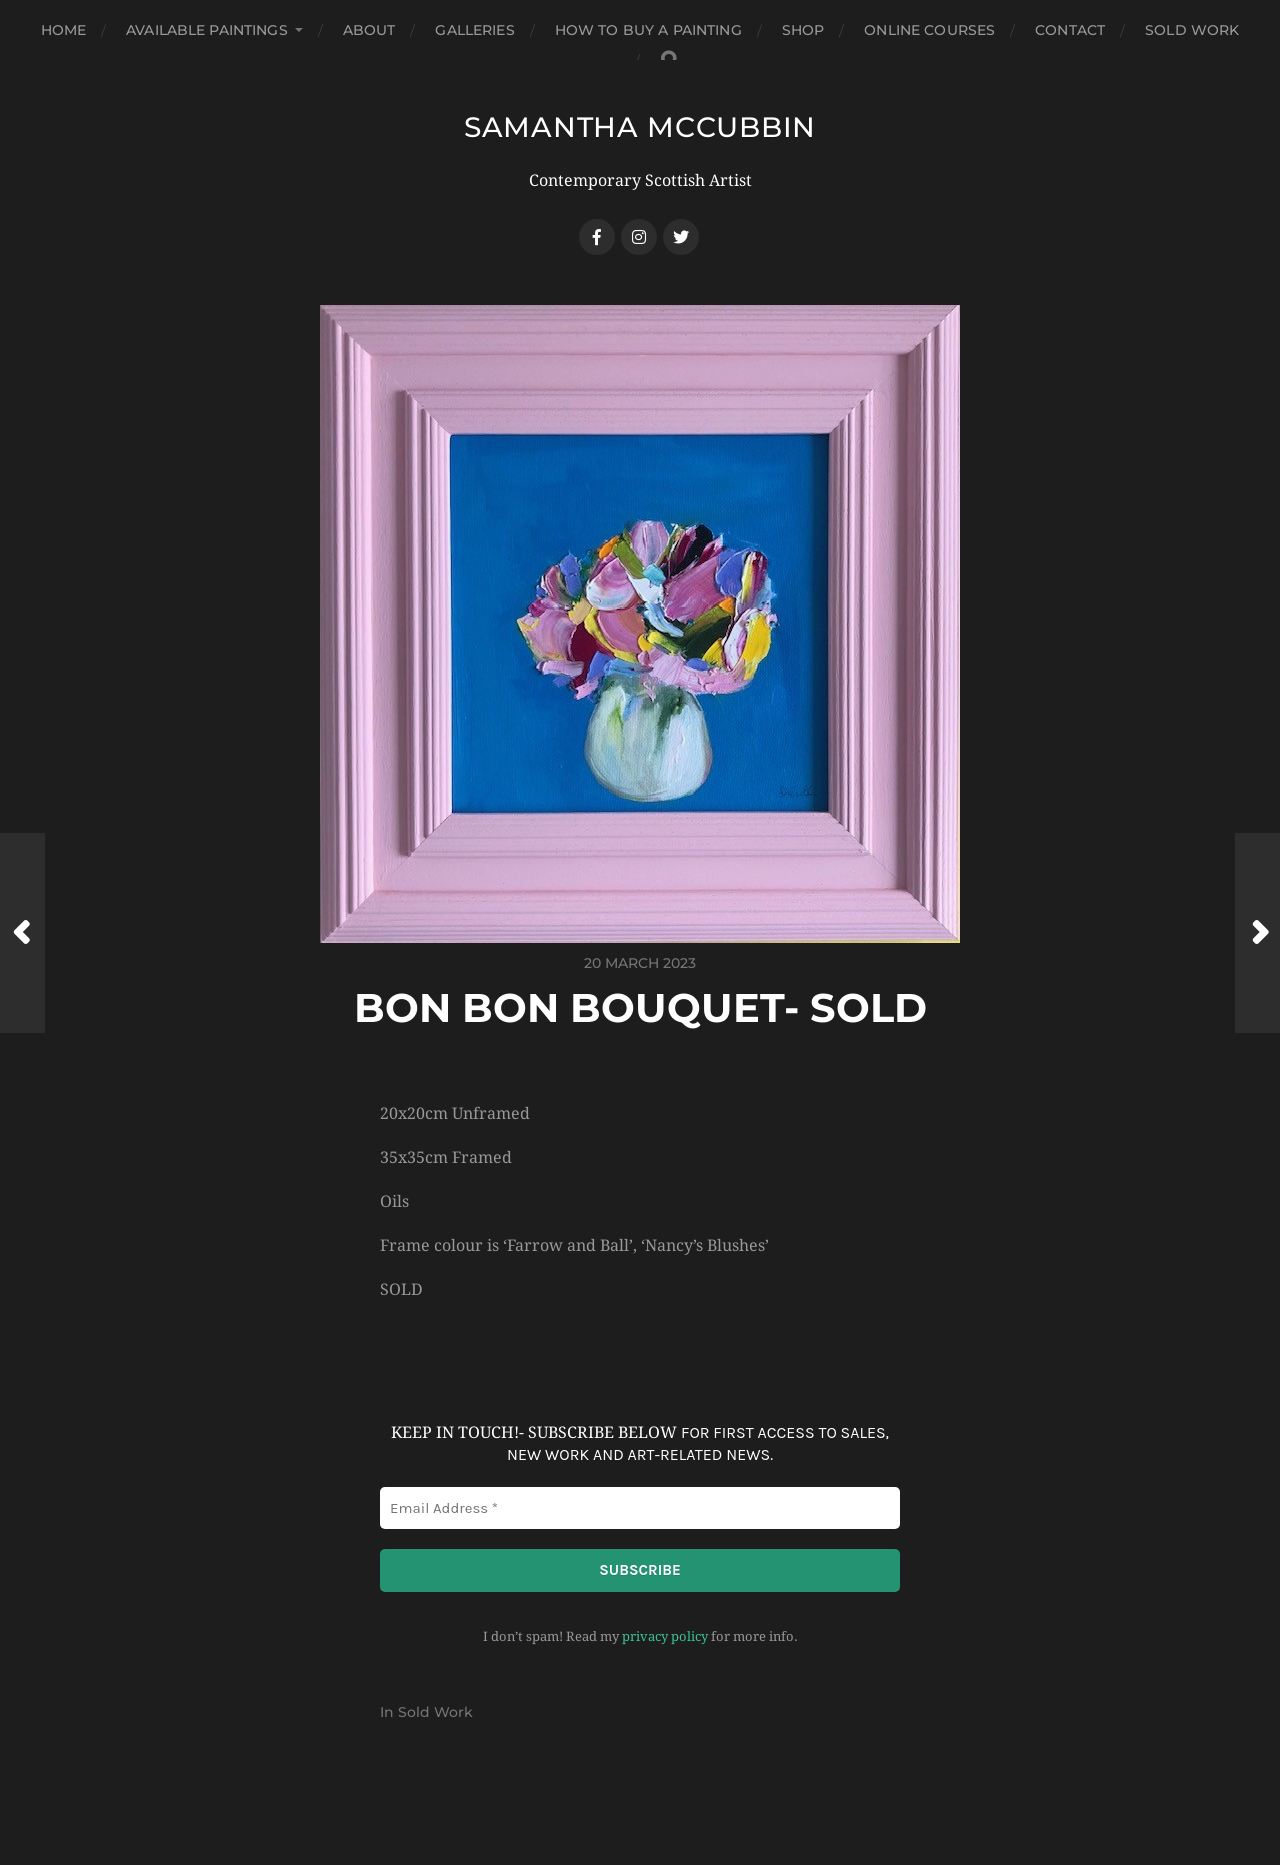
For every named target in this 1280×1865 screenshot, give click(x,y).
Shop (803, 30)
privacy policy (665, 1636)
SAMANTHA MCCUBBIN (640, 127)
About (369, 30)
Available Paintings (207, 30)
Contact (1070, 30)
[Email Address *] (640, 1508)
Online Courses (929, 30)
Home (64, 30)
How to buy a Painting (648, 30)
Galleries (474, 30)
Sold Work (1192, 30)
